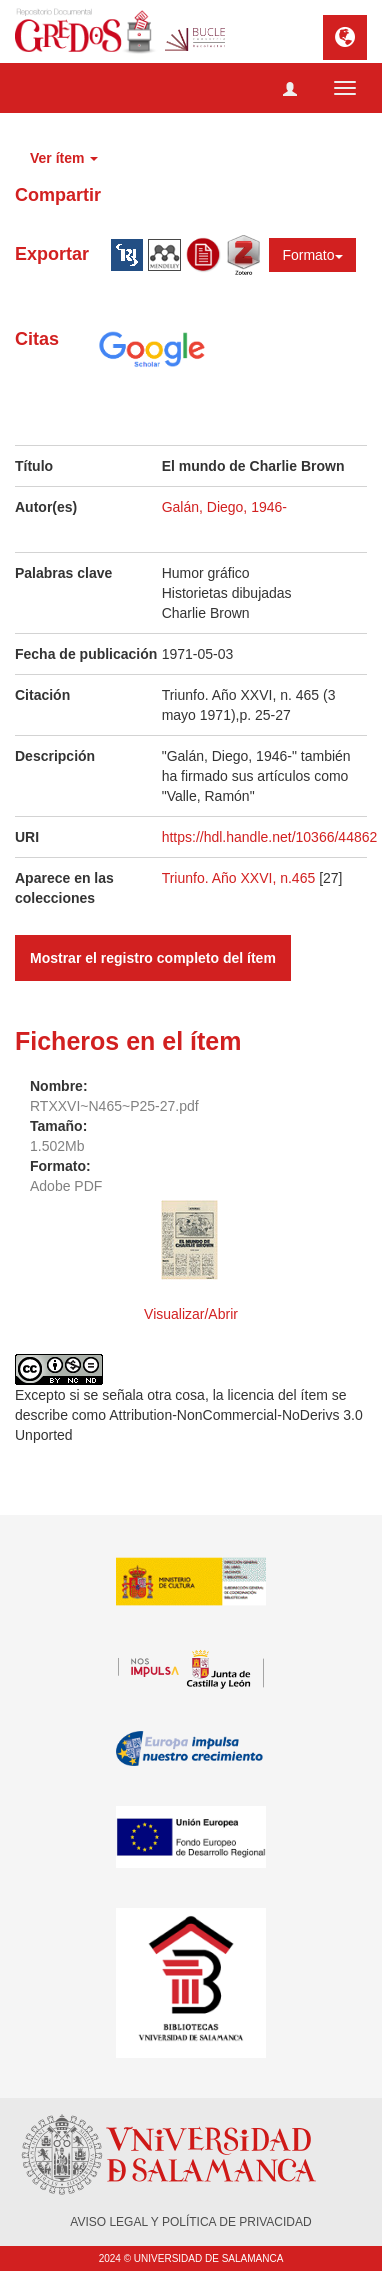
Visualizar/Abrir (191, 1314)
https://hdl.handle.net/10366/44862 (270, 837)
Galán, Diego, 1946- (224, 507)
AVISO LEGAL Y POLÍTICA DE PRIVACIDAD (190, 2222)
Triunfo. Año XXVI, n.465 (240, 878)
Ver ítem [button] (64, 158)
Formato (312, 255)
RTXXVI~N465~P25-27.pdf (114, 1106)
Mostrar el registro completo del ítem (153, 958)
